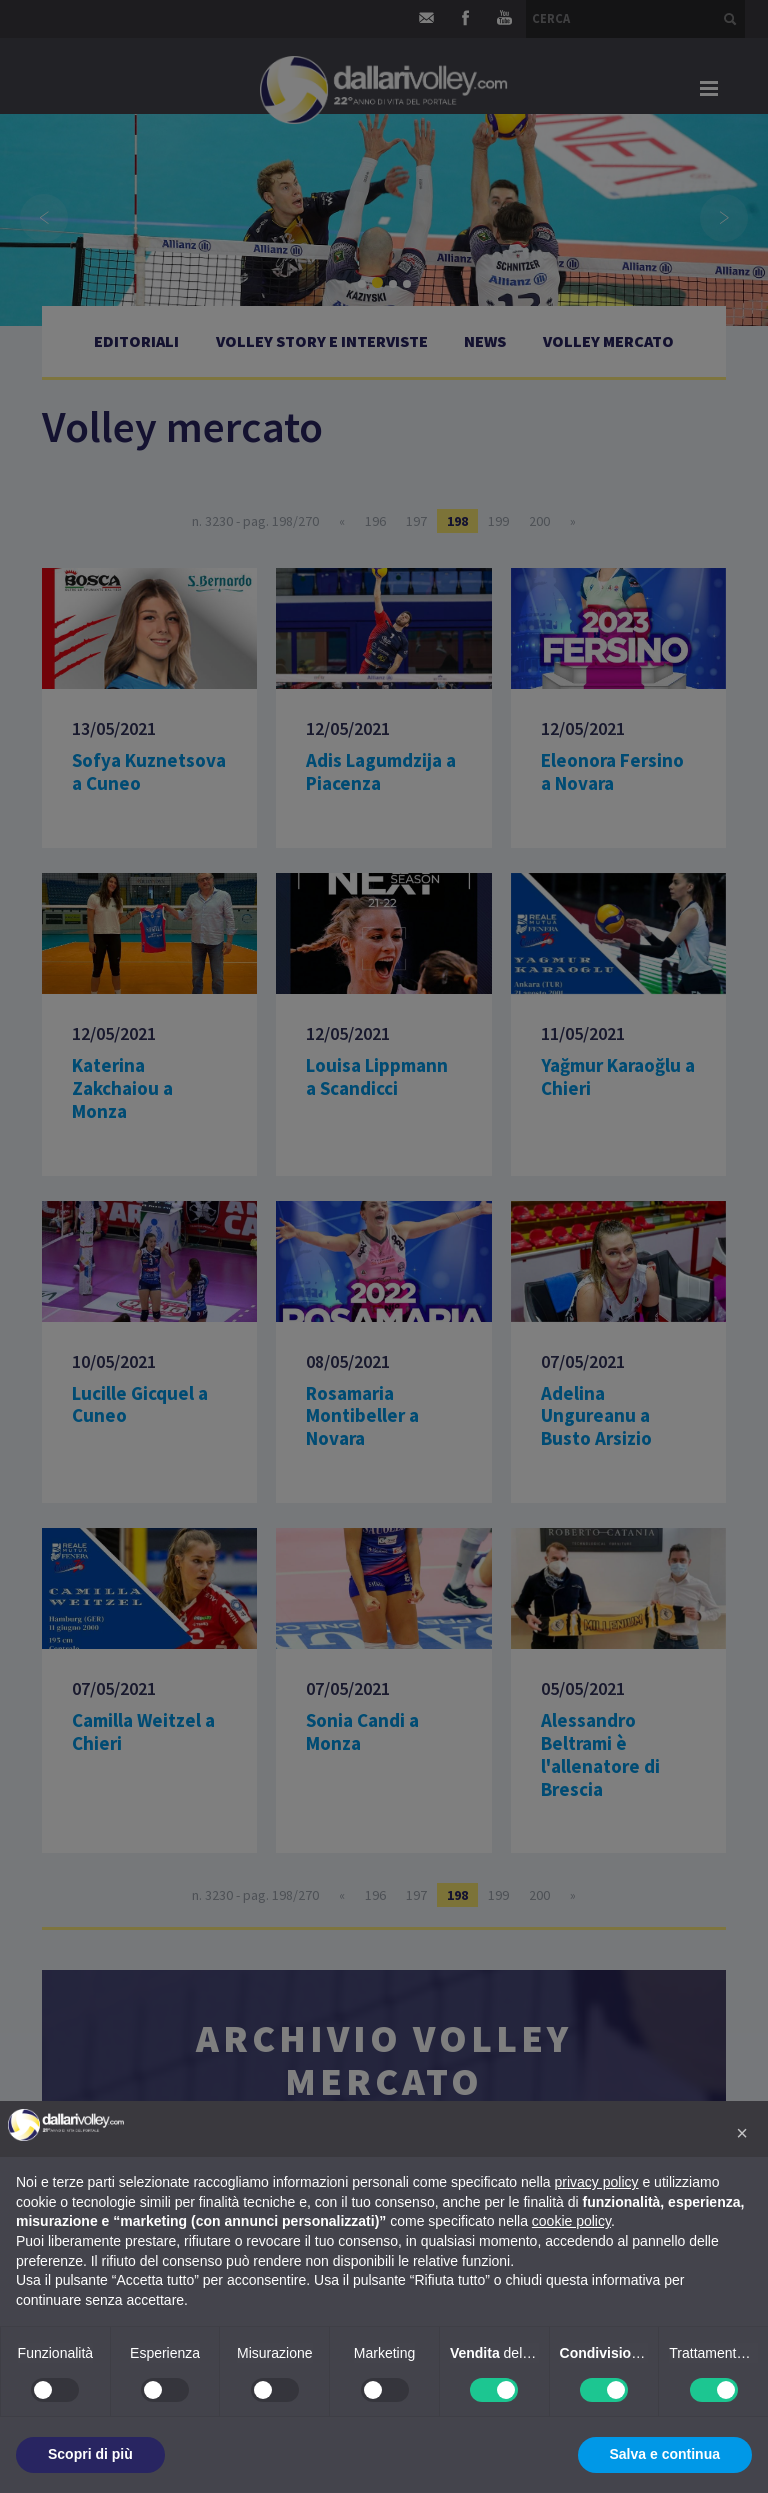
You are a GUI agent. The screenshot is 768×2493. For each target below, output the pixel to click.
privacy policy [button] (597, 2182)
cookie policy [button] (571, 2221)
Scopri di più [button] (90, 2454)
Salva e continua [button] (665, 2454)
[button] (742, 2133)
